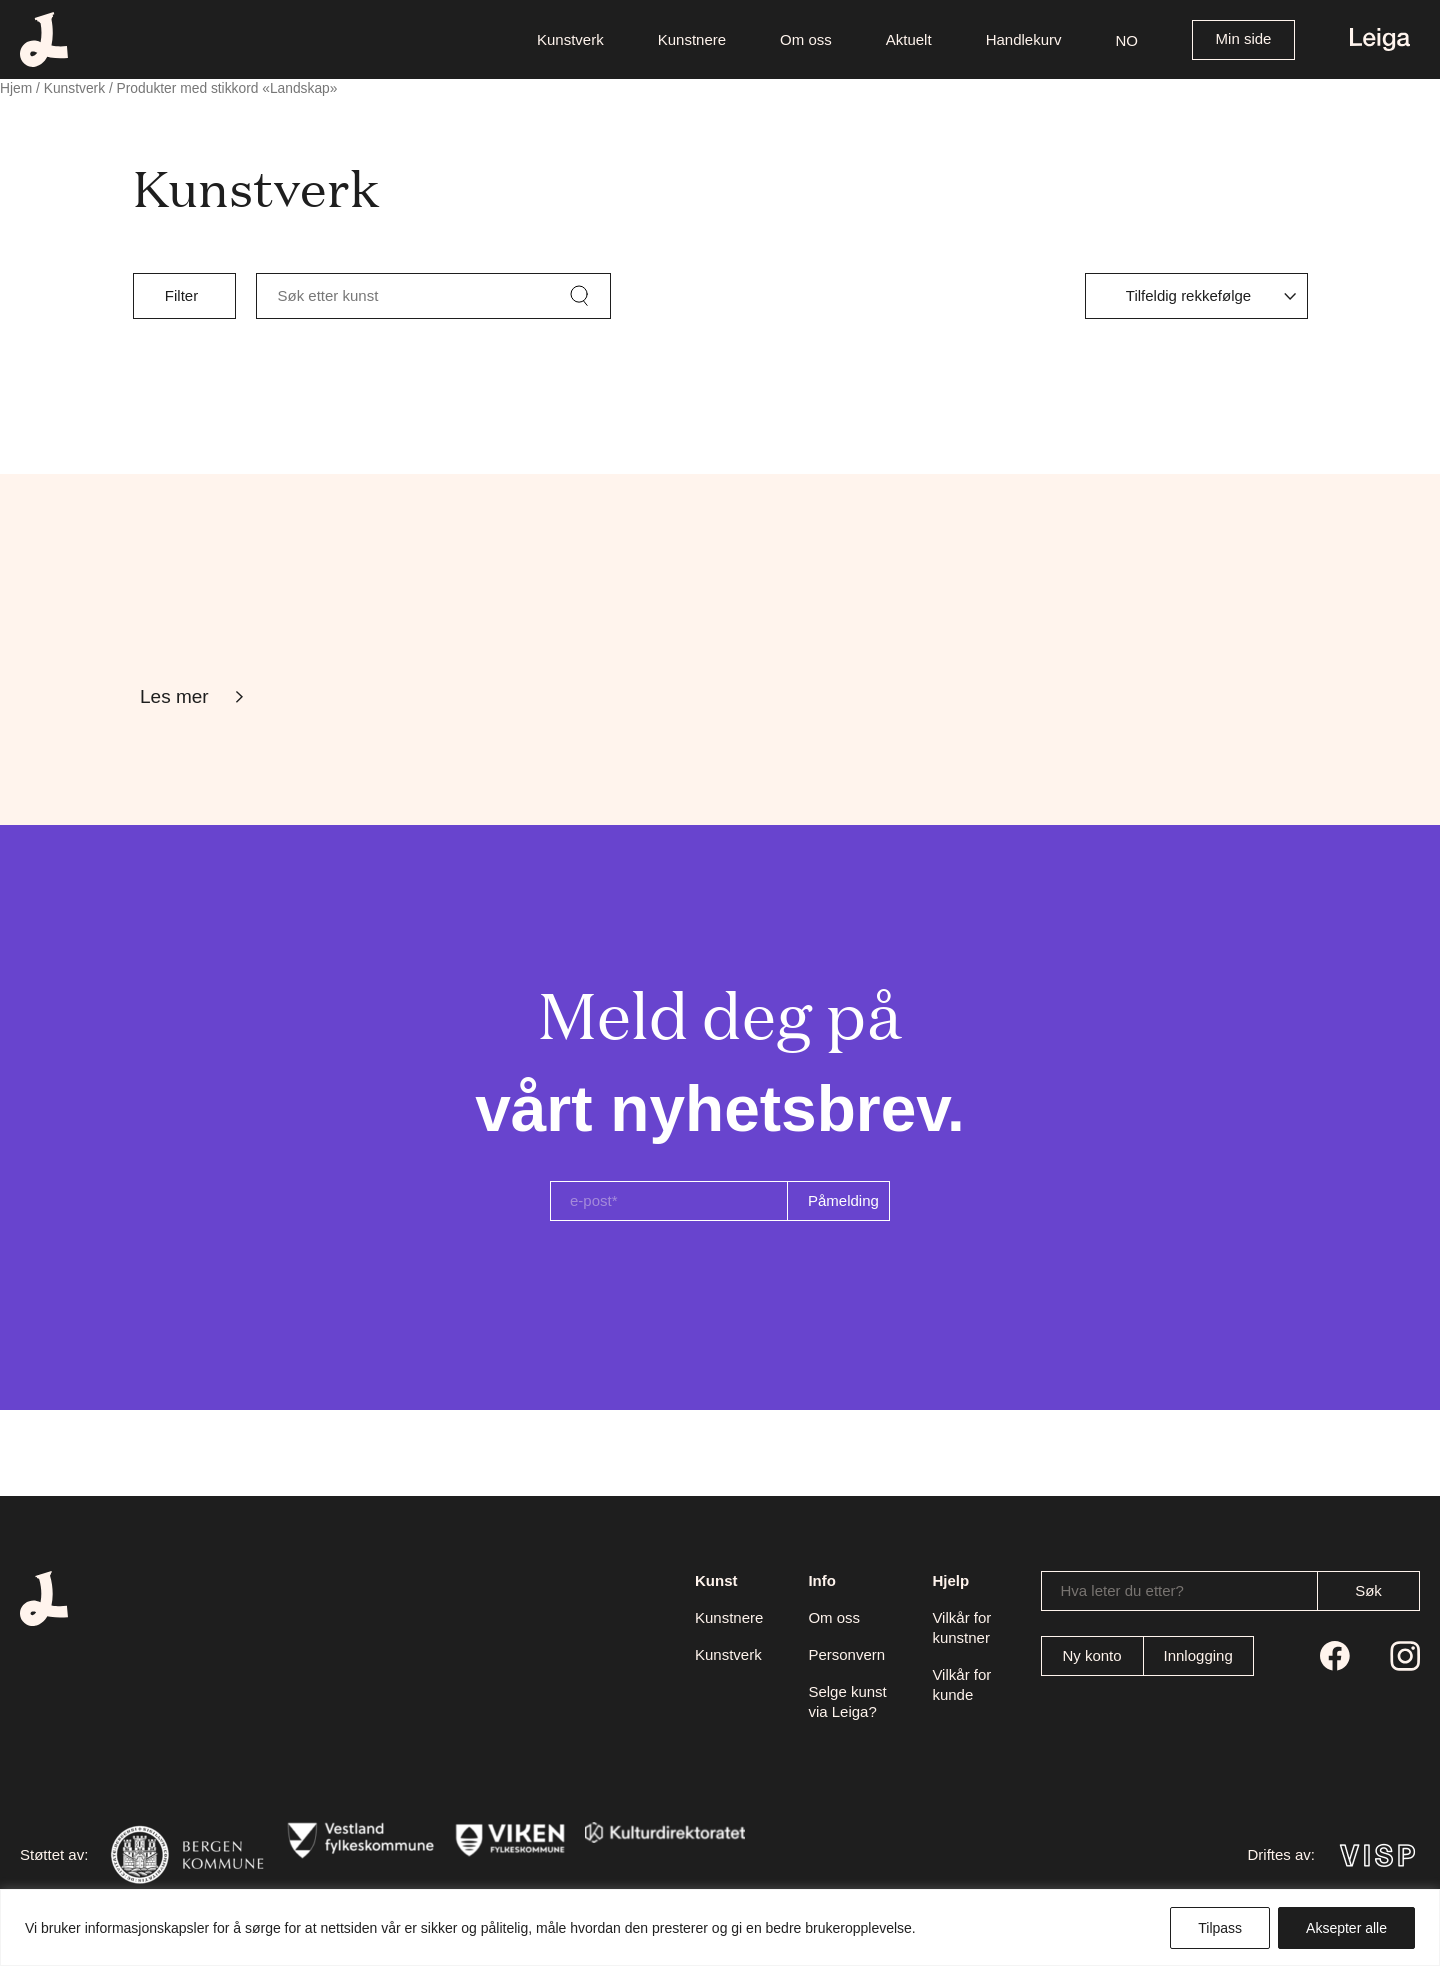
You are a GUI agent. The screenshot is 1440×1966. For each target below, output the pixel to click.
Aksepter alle (1346, 1928)
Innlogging (1198, 1655)
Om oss (834, 1617)
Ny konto (1091, 1655)
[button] (1127, 39)
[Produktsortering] (1196, 296)
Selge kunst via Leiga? (847, 1701)
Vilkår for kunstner (961, 1627)
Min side (1244, 38)
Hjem (16, 88)
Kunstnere (729, 1617)
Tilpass (1220, 1928)
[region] (720, 1927)
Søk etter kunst (328, 295)
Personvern (846, 1654)
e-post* (594, 1200)
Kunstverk (74, 88)
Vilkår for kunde (961, 1684)
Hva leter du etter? (1122, 1590)
